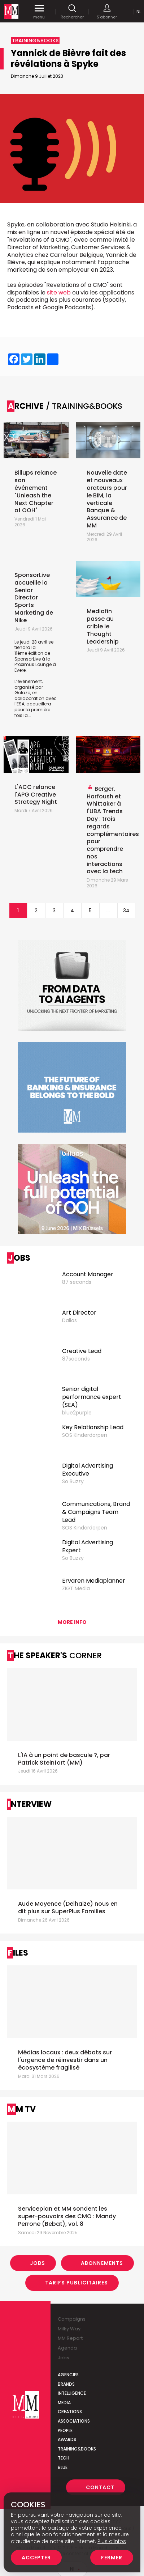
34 (126, 910)
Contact (100, 2487)
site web (59, 292)
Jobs (37, 2263)
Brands (66, 2384)
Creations (70, 2412)
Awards (67, 2439)
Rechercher (72, 12)
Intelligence (72, 2393)
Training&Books (77, 2449)
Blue (62, 2467)
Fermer (111, 2557)
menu (39, 12)
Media (64, 2402)
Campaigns (72, 2319)
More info (72, 1622)
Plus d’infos (111, 2541)
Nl (138, 11)
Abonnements (102, 2263)
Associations (74, 2421)
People (65, 2430)
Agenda (67, 2347)
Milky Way (69, 2328)
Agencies (68, 2375)
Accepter (36, 2557)
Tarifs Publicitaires (76, 2282)
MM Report (70, 2338)
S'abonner (107, 12)
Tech (63, 2458)
